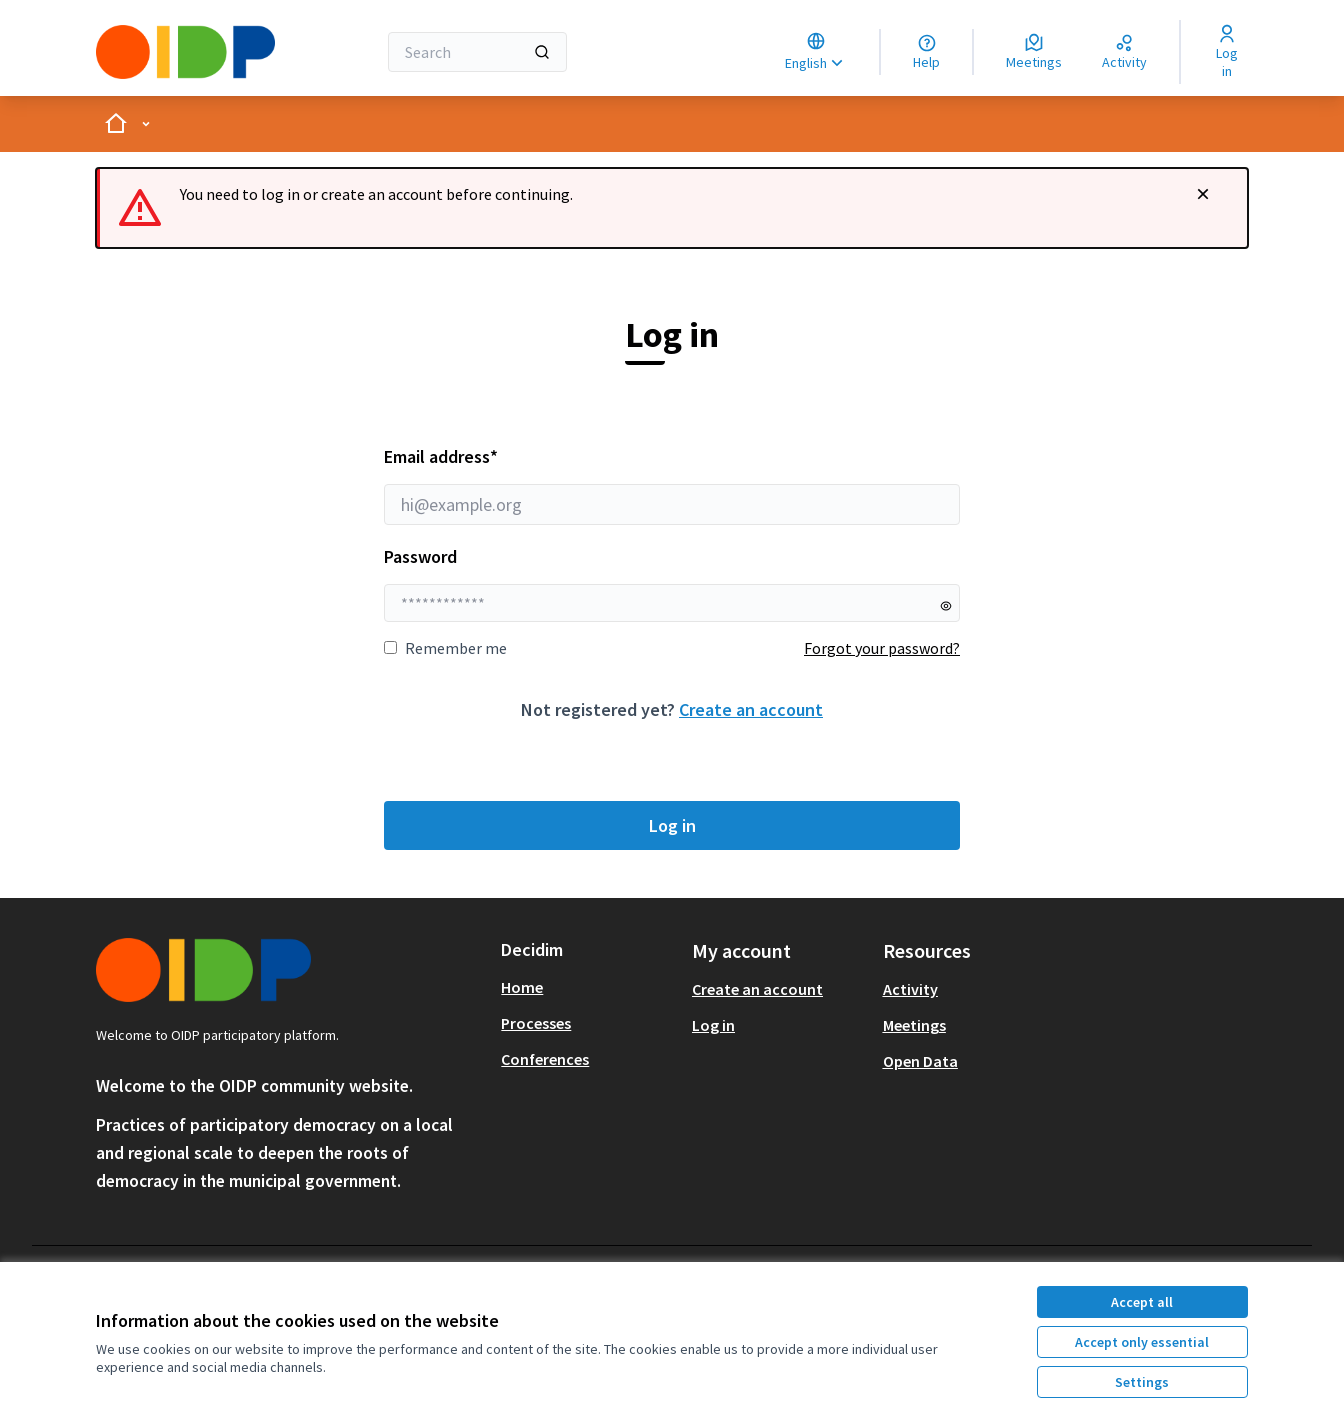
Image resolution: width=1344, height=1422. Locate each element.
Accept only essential (1142, 1342)
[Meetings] (1034, 52)
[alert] (672, 208)
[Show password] (946, 606)
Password (420, 556)
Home (522, 987)
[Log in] (1226, 52)
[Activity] (1124, 52)
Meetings (914, 1025)
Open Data (920, 1061)
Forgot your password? (882, 648)
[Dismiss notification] (1203, 194)
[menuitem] (588, 987)
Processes (536, 1023)
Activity (910, 989)
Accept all (1142, 1302)
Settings (1142, 1382)
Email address (672, 485)
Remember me (445, 648)
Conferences (545, 1059)
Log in (672, 825)
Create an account (751, 709)
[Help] (926, 52)
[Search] (477, 52)
